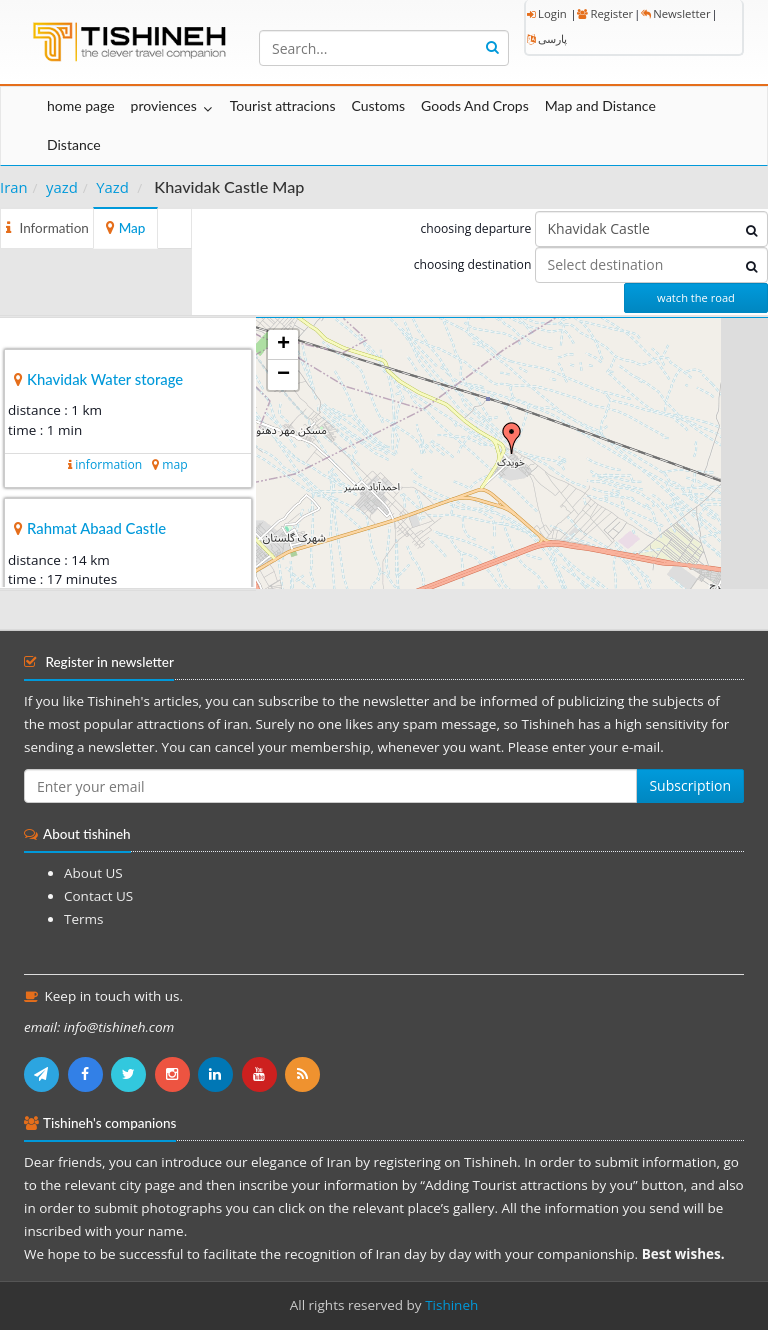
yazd (62, 187)
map (174, 464)
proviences (164, 105)
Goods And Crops (475, 105)
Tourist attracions (283, 105)
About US (93, 873)
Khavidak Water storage (105, 379)
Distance (74, 144)
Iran (14, 187)
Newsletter (675, 13)
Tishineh (451, 1305)
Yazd (112, 187)
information (108, 464)
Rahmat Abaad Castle (96, 528)
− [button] (283, 375)
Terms (83, 919)
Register (605, 13)
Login (547, 13)
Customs (378, 105)
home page (81, 105)
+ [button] (283, 345)
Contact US (98, 896)
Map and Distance (600, 105)
